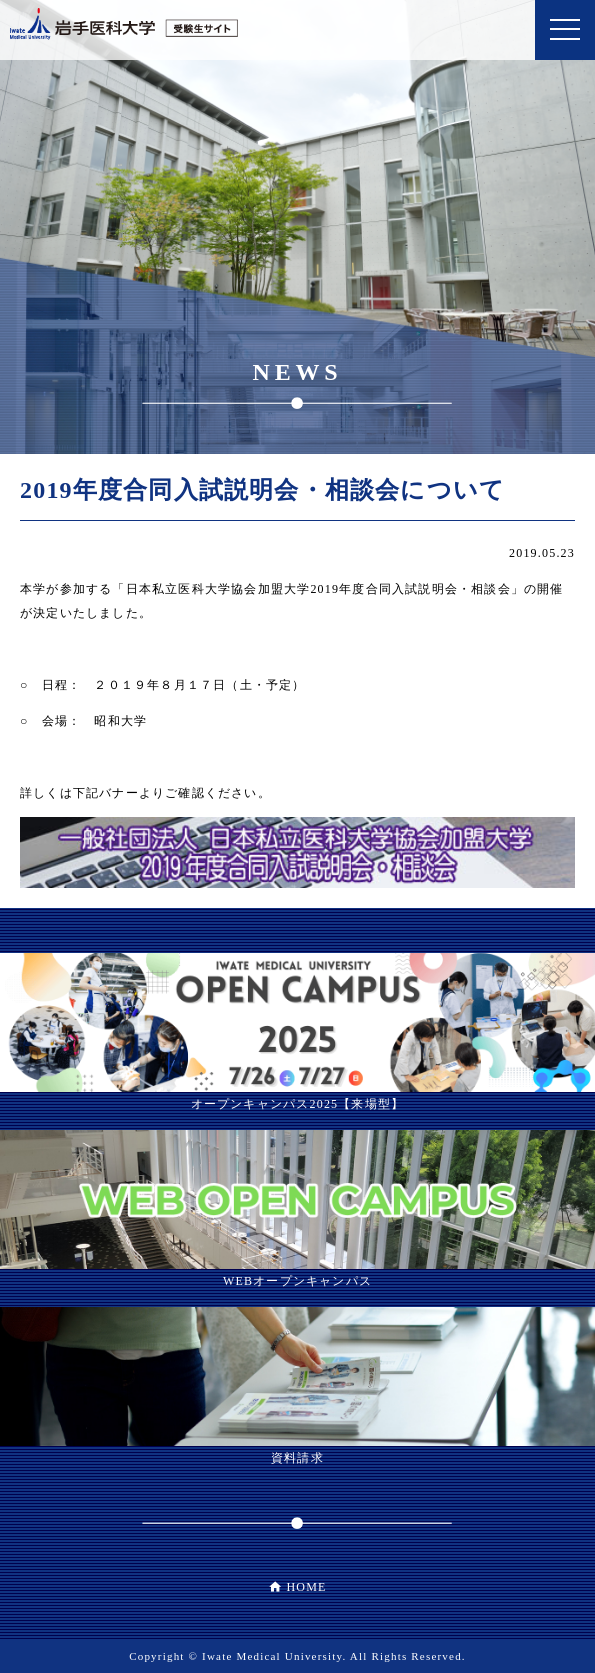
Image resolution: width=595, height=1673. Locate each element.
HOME (306, 1587)
